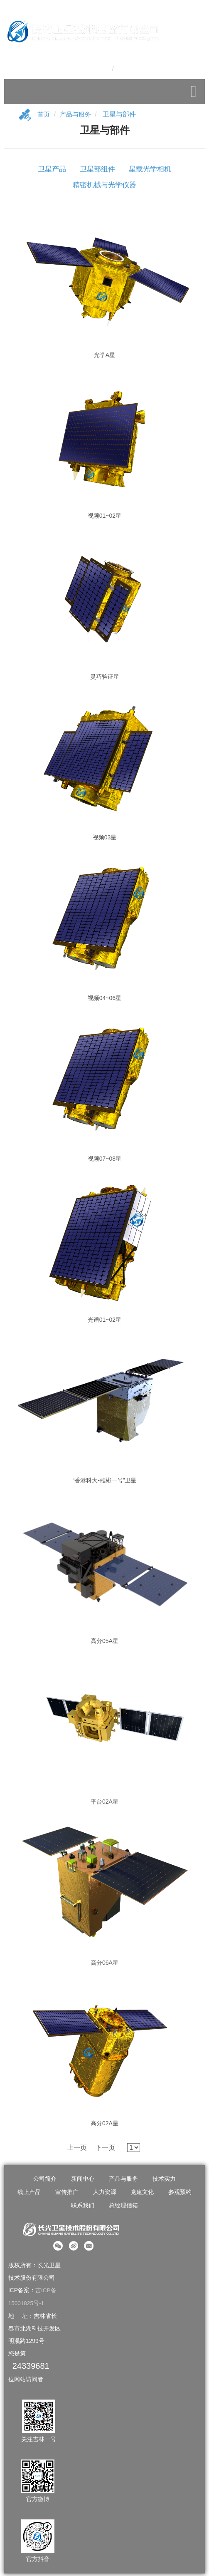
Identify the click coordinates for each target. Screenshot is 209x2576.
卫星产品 (52, 172)
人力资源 (104, 2195)
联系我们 (82, 2208)
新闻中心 (82, 2182)
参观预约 (180, 2195)
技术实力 (164, 2182)
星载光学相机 (150, 172)
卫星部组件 (97, 172)
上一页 (77, 2150)
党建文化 (142, 2195)
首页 (44, 117)
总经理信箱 (123, 2208)
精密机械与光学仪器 (104, 188)
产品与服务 (77, 117)
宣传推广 (67, 2195)
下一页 (105, 2150)
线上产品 (29, 2195)
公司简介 (45, 2182)
